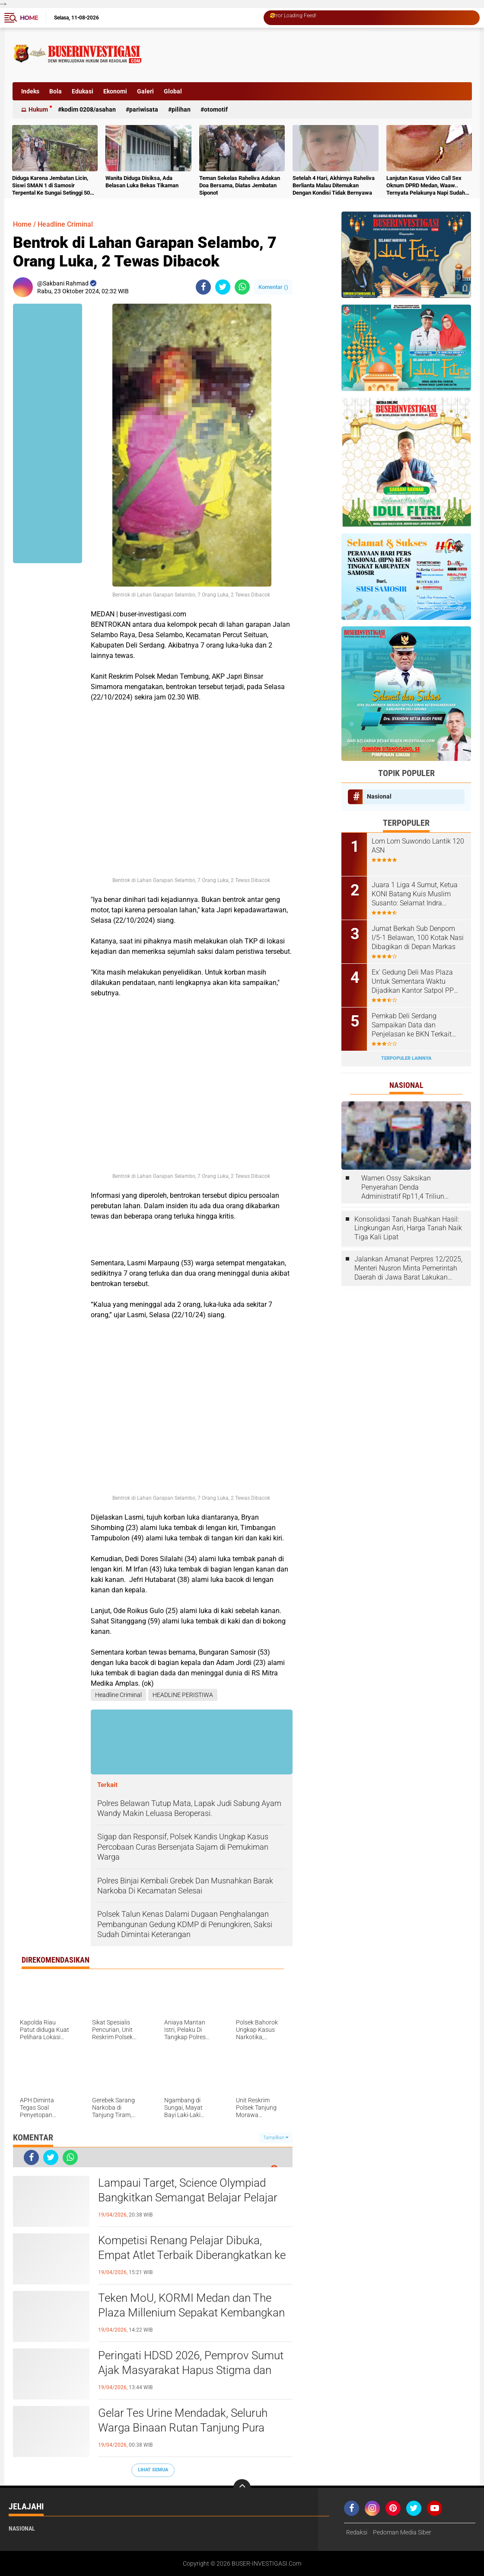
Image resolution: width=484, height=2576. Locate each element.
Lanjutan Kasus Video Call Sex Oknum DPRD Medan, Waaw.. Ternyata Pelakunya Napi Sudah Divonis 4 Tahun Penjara (425, 186)
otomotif (216, 109)
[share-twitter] (222, 287)
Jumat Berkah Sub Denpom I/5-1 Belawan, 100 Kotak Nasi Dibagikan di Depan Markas (418, 937)
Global (173, 91)
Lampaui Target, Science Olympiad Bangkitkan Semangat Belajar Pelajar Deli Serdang (187, 2197)
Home (29, 18)
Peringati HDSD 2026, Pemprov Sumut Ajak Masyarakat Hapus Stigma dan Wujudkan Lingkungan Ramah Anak (190, 2370)
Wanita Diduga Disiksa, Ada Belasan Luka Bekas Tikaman (141, 182)
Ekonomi (115, 91)
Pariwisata (143, 109)
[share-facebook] (203, 287)
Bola (55, 91)
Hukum (38, 109)
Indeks (30, 91)
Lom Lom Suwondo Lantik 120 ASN (418, 845)
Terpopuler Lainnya (406, 1058)
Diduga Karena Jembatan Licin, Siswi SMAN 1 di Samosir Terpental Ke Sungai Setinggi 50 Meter (51, 186)
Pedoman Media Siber (402, 2532)
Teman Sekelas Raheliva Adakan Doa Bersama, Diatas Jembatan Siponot (239, 185)
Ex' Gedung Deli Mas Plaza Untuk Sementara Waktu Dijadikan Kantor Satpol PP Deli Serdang (413, 981)
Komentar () (273, 287)
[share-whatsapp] (242, 287)
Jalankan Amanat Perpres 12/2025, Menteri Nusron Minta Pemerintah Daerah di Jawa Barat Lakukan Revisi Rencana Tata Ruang (408, 1268)
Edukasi (82, 91)
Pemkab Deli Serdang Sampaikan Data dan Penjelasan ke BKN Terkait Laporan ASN (412, 1025)
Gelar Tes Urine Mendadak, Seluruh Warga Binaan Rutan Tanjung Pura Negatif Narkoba (182, 2427)
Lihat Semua (153, 2470)
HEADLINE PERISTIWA (183, 1694)
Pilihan (181, 109)
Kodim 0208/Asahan (88, 109)
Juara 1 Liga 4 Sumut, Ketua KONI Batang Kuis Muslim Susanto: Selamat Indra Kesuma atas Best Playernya (415, 894)
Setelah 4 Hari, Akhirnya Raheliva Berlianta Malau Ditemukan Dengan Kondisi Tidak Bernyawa (334, 185)
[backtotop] (242, 2487)
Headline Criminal (65, 224)
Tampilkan (275, 2137)
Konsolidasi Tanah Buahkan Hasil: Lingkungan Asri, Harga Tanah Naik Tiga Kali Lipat (408, 1228)
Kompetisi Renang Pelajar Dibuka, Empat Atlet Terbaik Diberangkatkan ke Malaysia (192, 2255)
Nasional (379, 796)
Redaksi (356, 2532)
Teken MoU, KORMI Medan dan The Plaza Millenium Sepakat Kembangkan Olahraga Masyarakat (191, 2312)
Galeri (145, 91)
